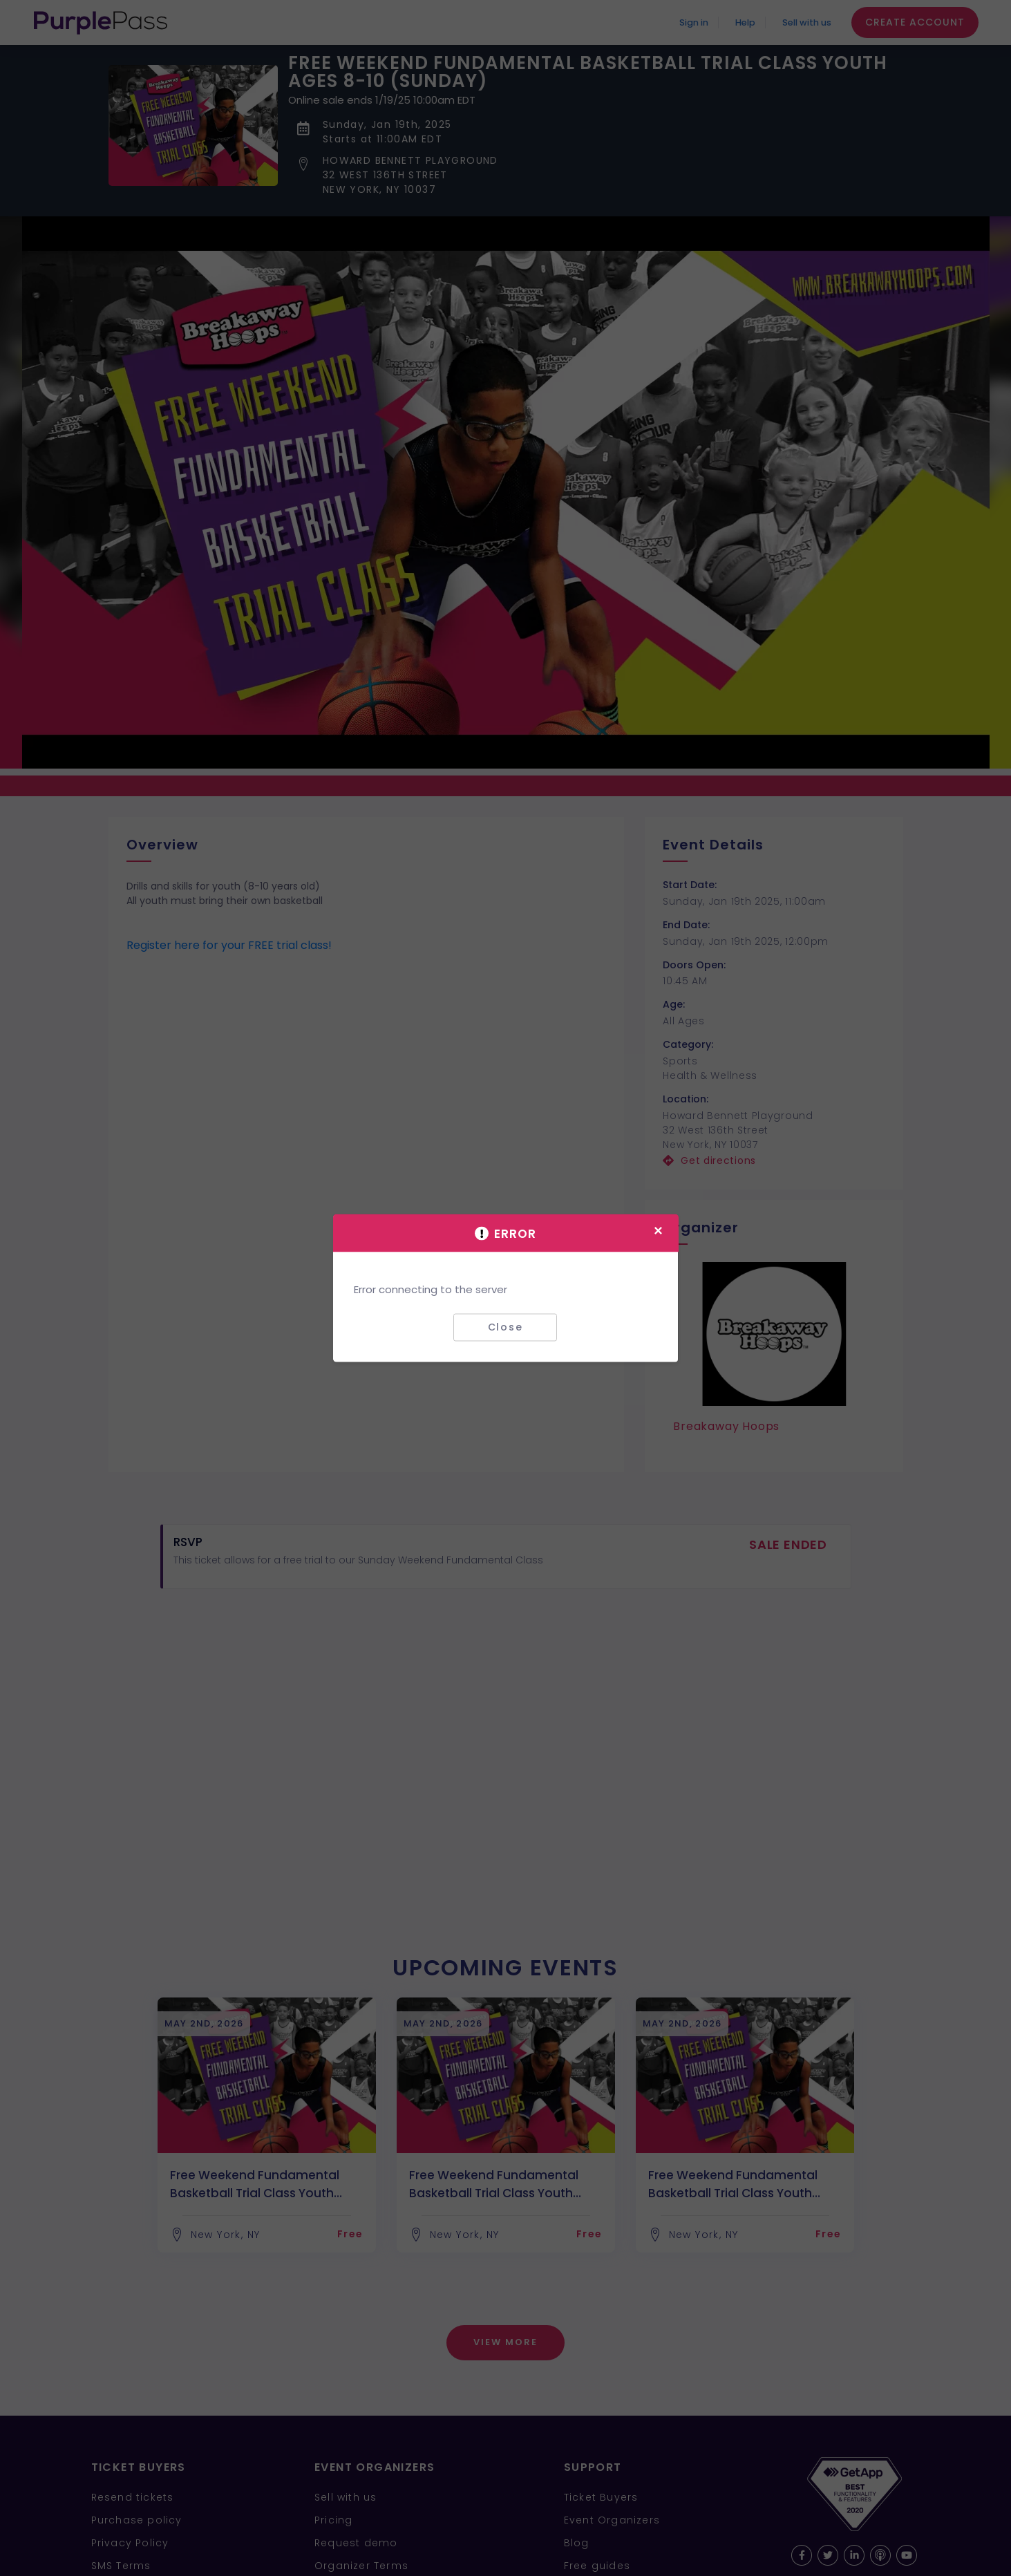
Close (505, 1327)
